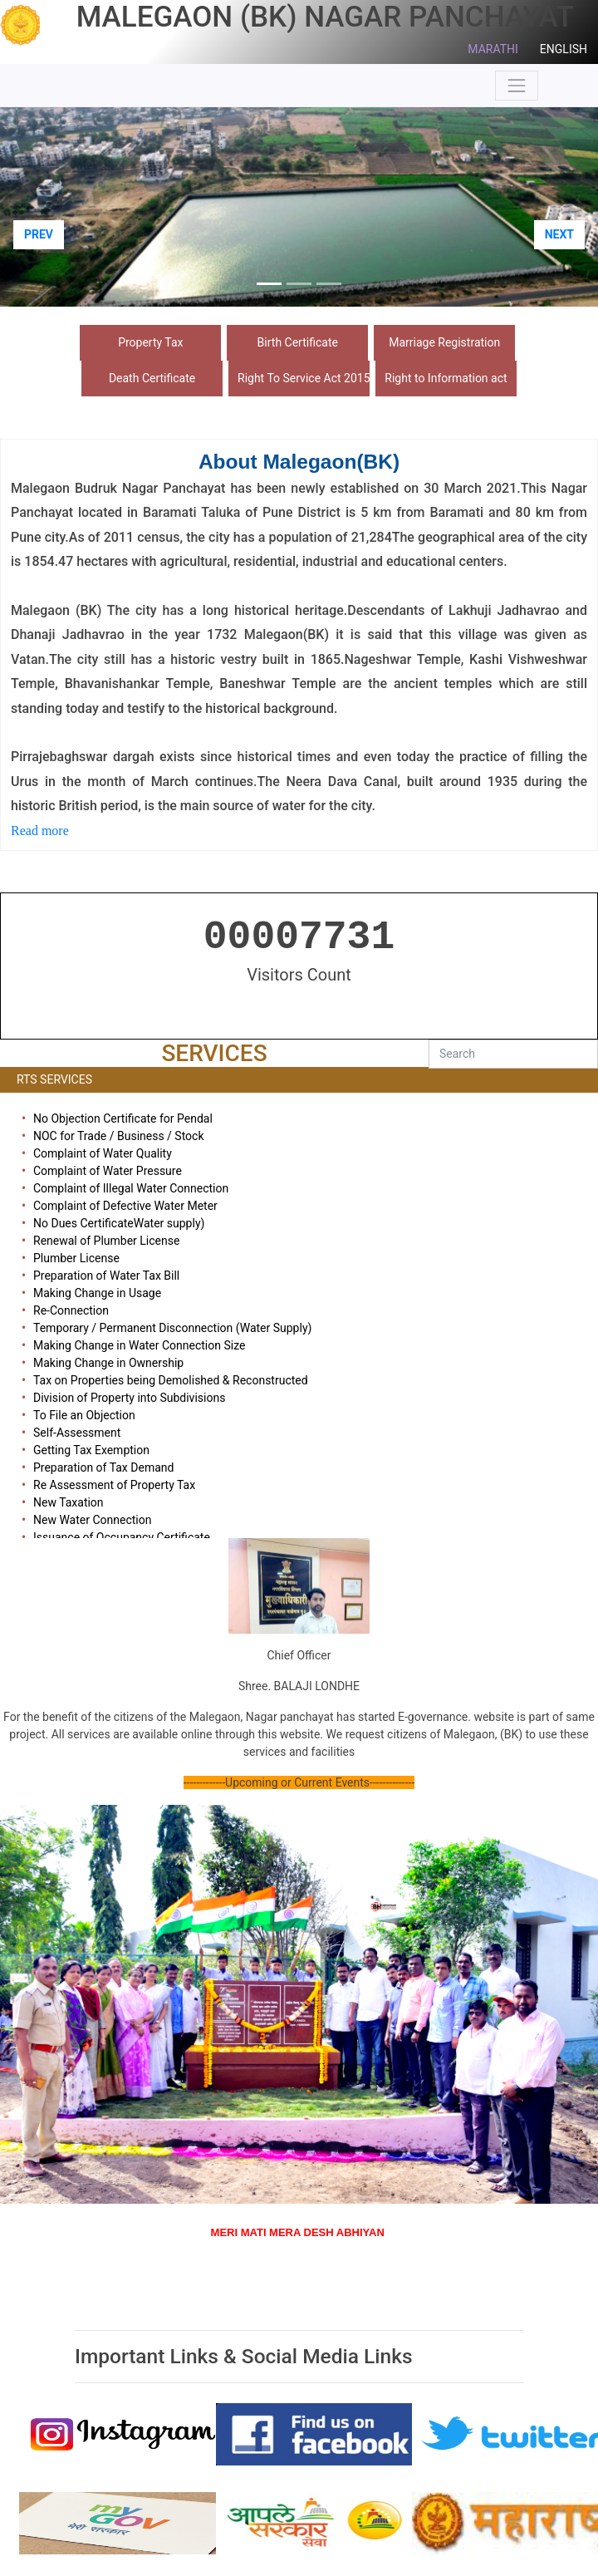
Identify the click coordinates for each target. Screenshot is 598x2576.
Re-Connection (71, 1310)
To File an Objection (84, 1415)
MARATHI (493, 49)
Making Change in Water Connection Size (139, 1345)
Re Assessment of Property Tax (114, 1485)
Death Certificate (152, 378)
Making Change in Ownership (108, 1362)
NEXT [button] (559, 234)
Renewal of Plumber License (106, 1240)
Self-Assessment (76, 1432)
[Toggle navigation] (516, 86)
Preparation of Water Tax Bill (106, 1275)
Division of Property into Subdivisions (129, 1397)
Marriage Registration (444, 342)
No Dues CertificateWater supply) (118, 1223)
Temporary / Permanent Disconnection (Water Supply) (172, 1328)
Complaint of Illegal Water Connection (130, 1188)
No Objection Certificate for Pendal (123, 1118)
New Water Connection (92, 1519)
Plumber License (76, 1258)
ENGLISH (563, 49)
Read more (41, 830)
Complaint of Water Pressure (107, 1170)
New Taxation (68, 1502)
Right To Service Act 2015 (304, 378)
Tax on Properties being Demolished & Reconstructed (170, 1380)
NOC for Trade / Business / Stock (118, 1136)
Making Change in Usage (97, 1293)
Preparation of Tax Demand (103, 1467)
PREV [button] (38, 234)
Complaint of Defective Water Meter (125, 1205)
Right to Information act (446, 378)
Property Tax (150, 342)
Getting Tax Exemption (91, 1450)
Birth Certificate (297, 342)
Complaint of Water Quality (102, 1153)
